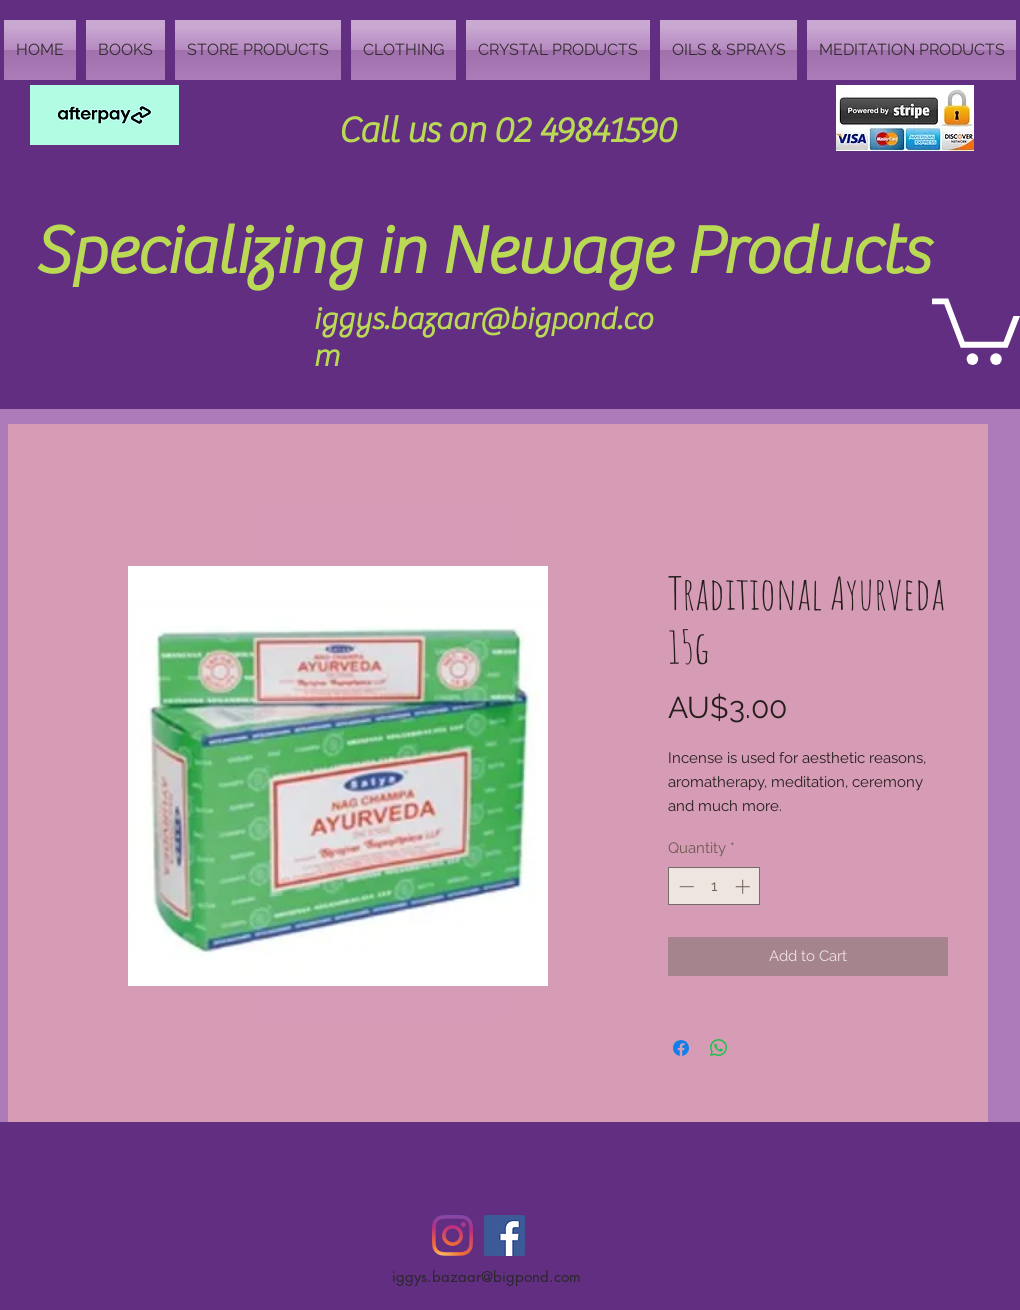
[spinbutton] (714, 886)
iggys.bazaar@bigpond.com (486, 1276)
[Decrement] (684, 886)
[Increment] (744, 886)
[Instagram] (452, 1235)
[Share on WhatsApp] (719, 1048)
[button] (976, 328)
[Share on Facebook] (681, 1048)
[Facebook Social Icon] (504, 1235)
